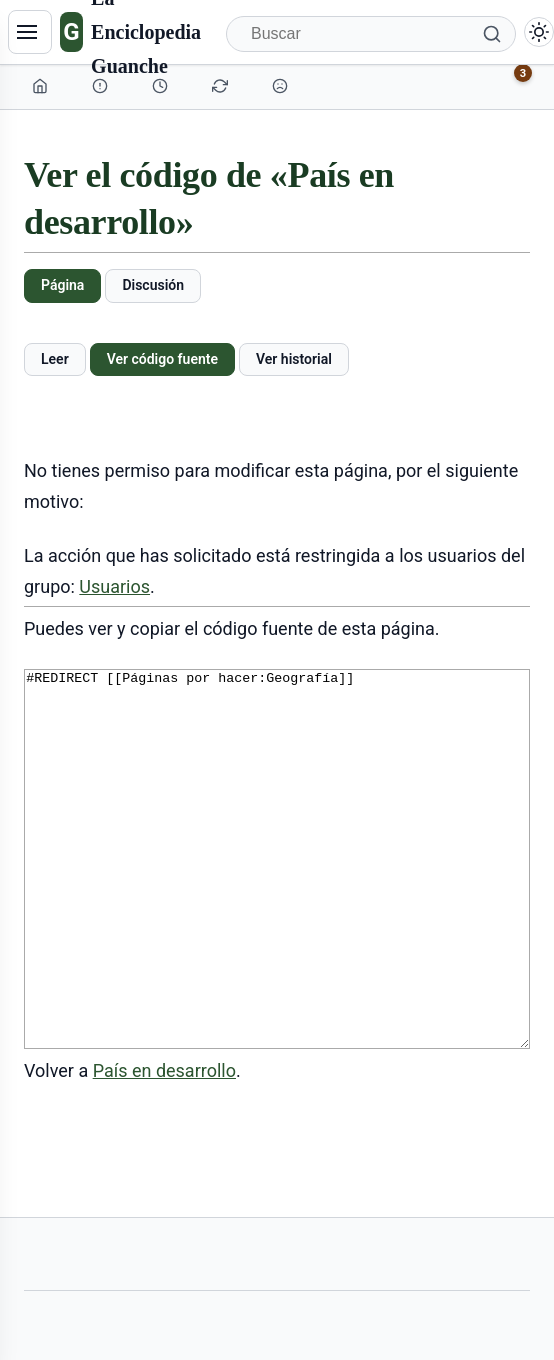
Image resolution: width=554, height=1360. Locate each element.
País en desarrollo (164, 1145)
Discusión (153, 285)
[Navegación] (30, 32)
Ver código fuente (162, 359)
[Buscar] (371, 34)
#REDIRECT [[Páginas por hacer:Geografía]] (277, 896)
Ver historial (294, 359)
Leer (55, 359)
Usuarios (114, 586)
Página (62, 285)
